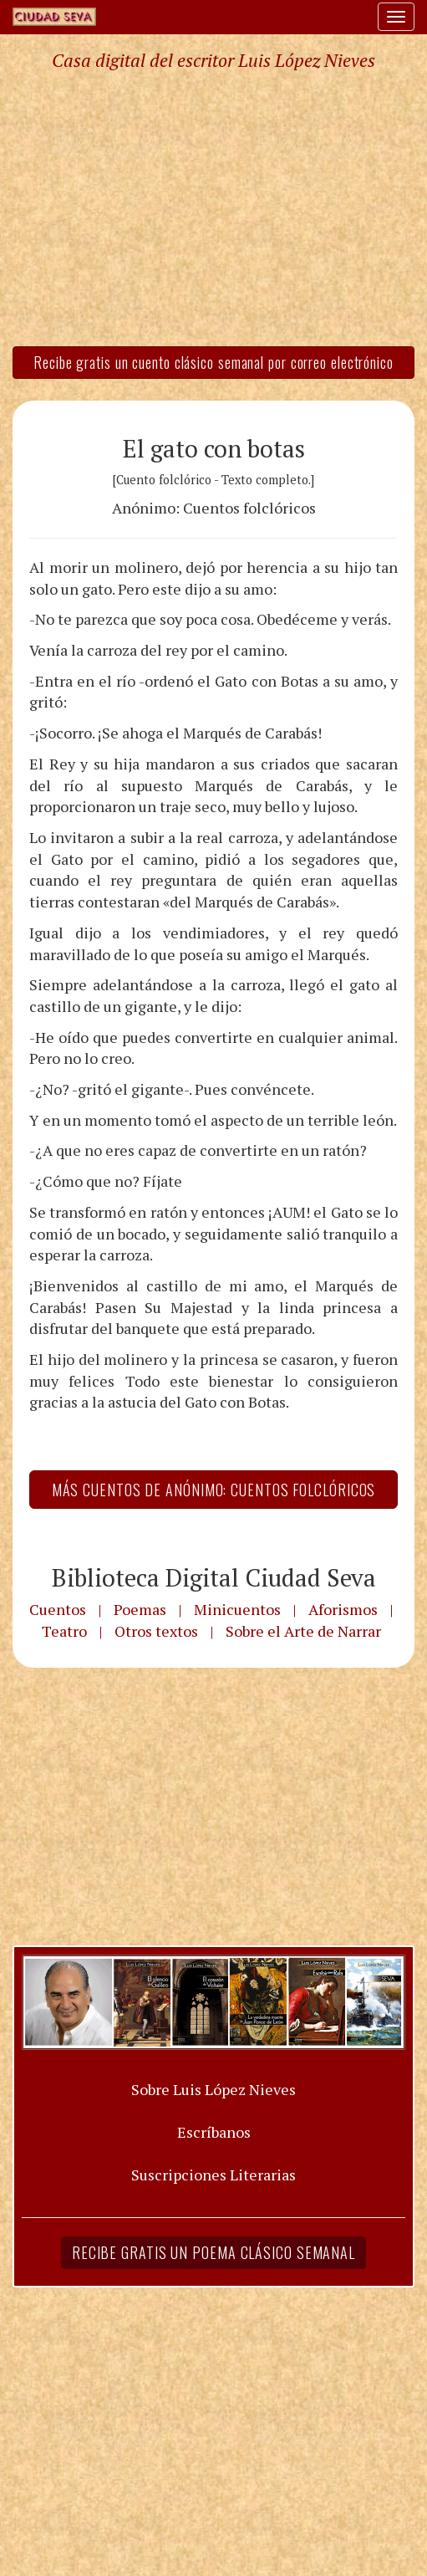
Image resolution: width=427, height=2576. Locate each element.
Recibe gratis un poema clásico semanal (213, 2252)
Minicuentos (237, 1609)
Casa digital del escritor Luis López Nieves (213, 60)
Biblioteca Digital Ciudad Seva (214, 1577)
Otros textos (156, 1631)
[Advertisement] (213, 207)
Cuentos (57, 1609)
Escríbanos (214, 2132)
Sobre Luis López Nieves (213, 2089)
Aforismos (343, 1609)
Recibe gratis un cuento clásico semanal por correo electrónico (213, 362)
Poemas (140, 1609)
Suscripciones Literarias (213, 2175)
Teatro (64, 1631)
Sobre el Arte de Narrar (303, 1631)
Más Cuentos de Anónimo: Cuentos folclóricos (214, 1489)
